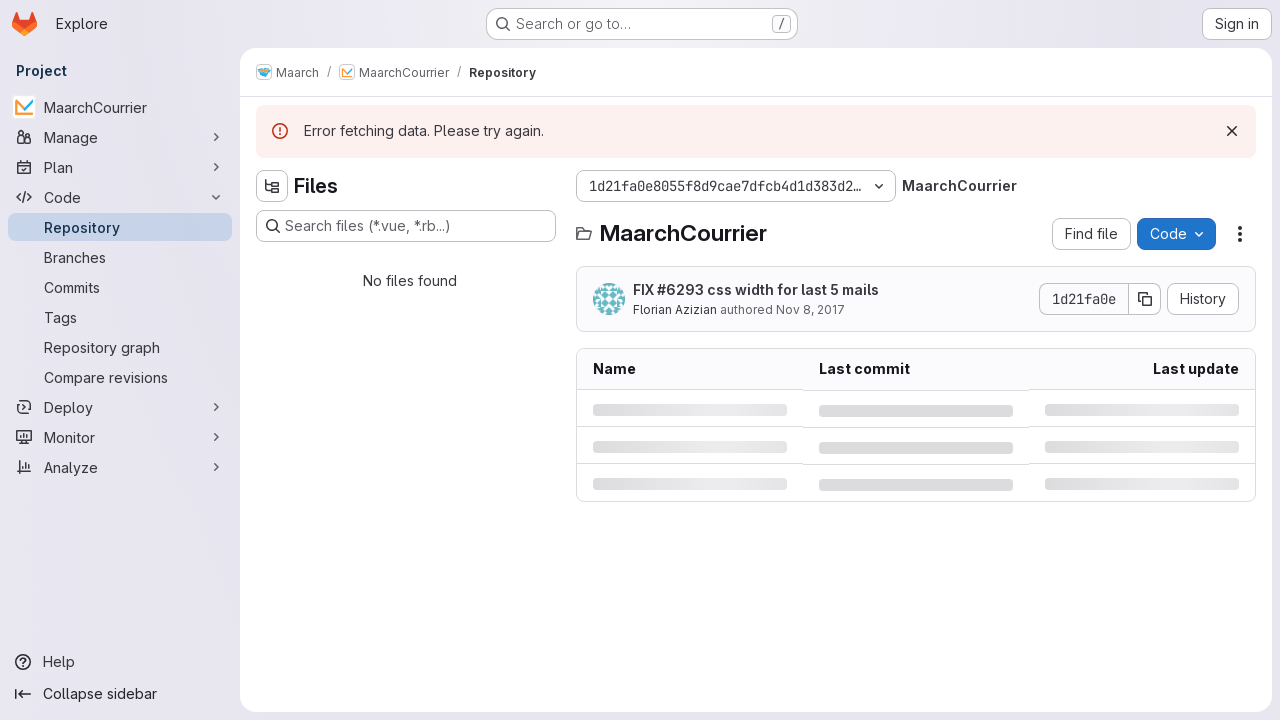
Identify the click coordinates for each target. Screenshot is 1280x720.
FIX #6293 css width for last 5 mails (756, 289)
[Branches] (120, 257)
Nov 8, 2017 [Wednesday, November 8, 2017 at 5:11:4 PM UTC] (810, 309)
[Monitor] (120, 437)
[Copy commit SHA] (1145, 299)
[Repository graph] (120, 347)
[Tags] (120, 317)
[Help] (120, 662)
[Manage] (120, 137)
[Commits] (120, 287)
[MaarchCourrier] (120, 107)
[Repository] (120, 227)
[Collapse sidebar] (120, 694)
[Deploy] (120, 407)
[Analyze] (120, 467)
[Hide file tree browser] (272, 186)
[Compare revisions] (120, 377)
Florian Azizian (675, 309)
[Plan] (120, 167)
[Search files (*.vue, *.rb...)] (406, 226)
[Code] (120, 197)
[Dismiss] (1232, 131)
